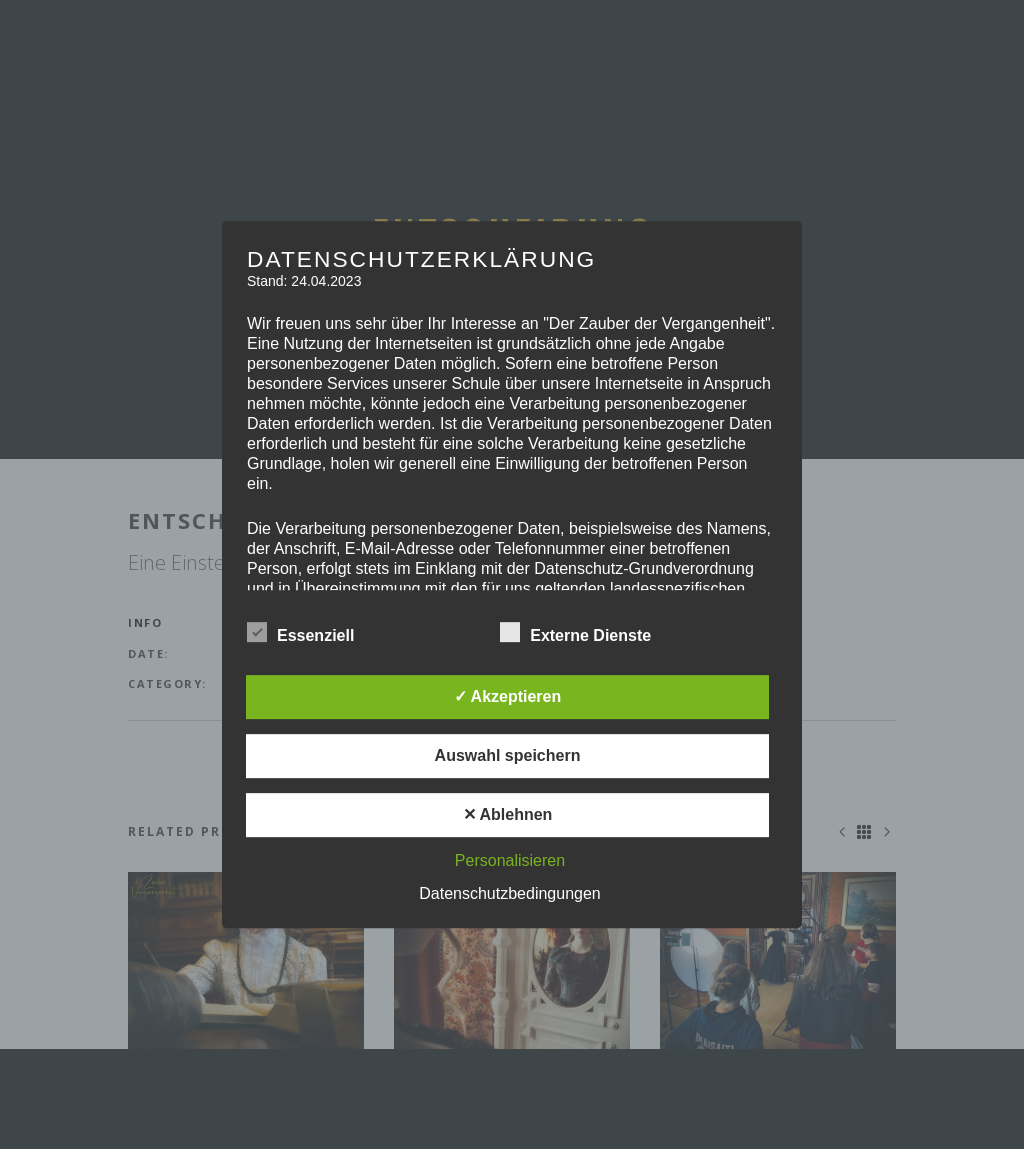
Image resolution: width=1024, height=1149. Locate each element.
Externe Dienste (575, 633)
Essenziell (300, 633)
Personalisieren (510, 860)
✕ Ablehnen (508, 814)
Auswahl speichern (508, 755)
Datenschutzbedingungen (509, 893)
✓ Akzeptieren (508, 696)
